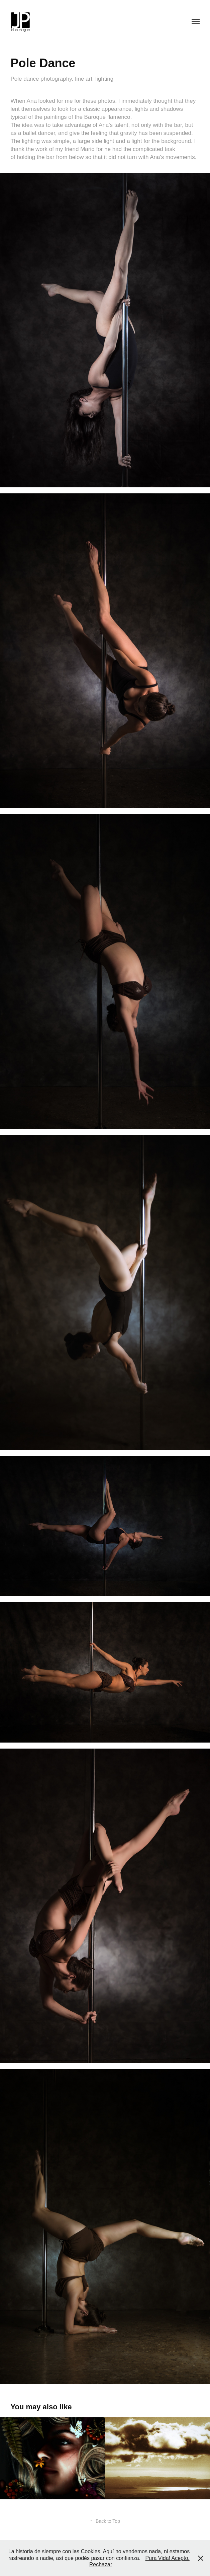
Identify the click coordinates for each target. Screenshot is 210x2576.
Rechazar (100, 2564)
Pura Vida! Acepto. (167, 2558)
